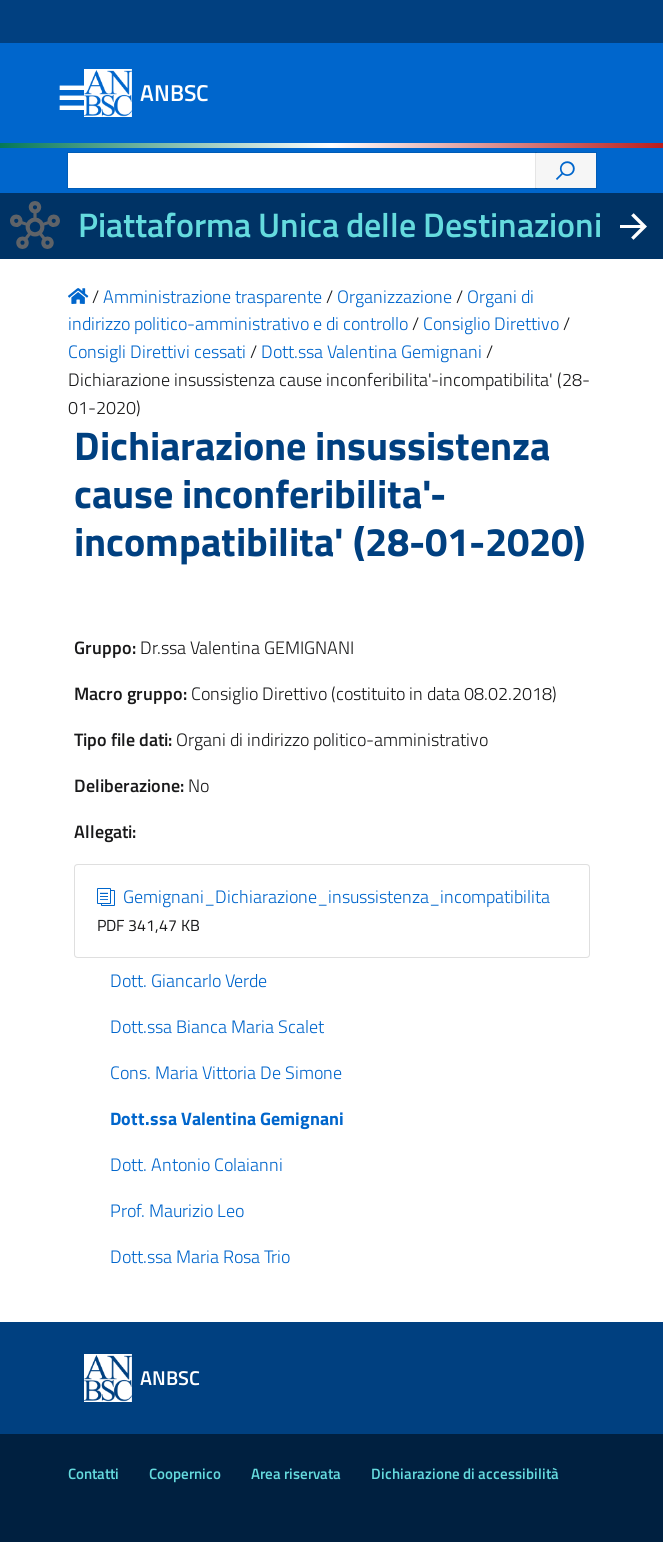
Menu (72, 99)
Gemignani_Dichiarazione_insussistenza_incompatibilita (323, 896)
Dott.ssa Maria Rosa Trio (200, 1256)
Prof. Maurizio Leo (177, 1210)
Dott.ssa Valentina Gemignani (227, 1118)
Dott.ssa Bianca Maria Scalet (217, 1026)
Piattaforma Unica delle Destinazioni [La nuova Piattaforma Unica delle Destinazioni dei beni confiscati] (340, 224)
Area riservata (296, 1473)
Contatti (93, 1473)
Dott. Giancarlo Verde (188, 980)
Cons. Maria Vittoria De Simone (226, 1072)
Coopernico (185, 1473)
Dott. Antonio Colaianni (196, 1164)
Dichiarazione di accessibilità (465, 1473)
